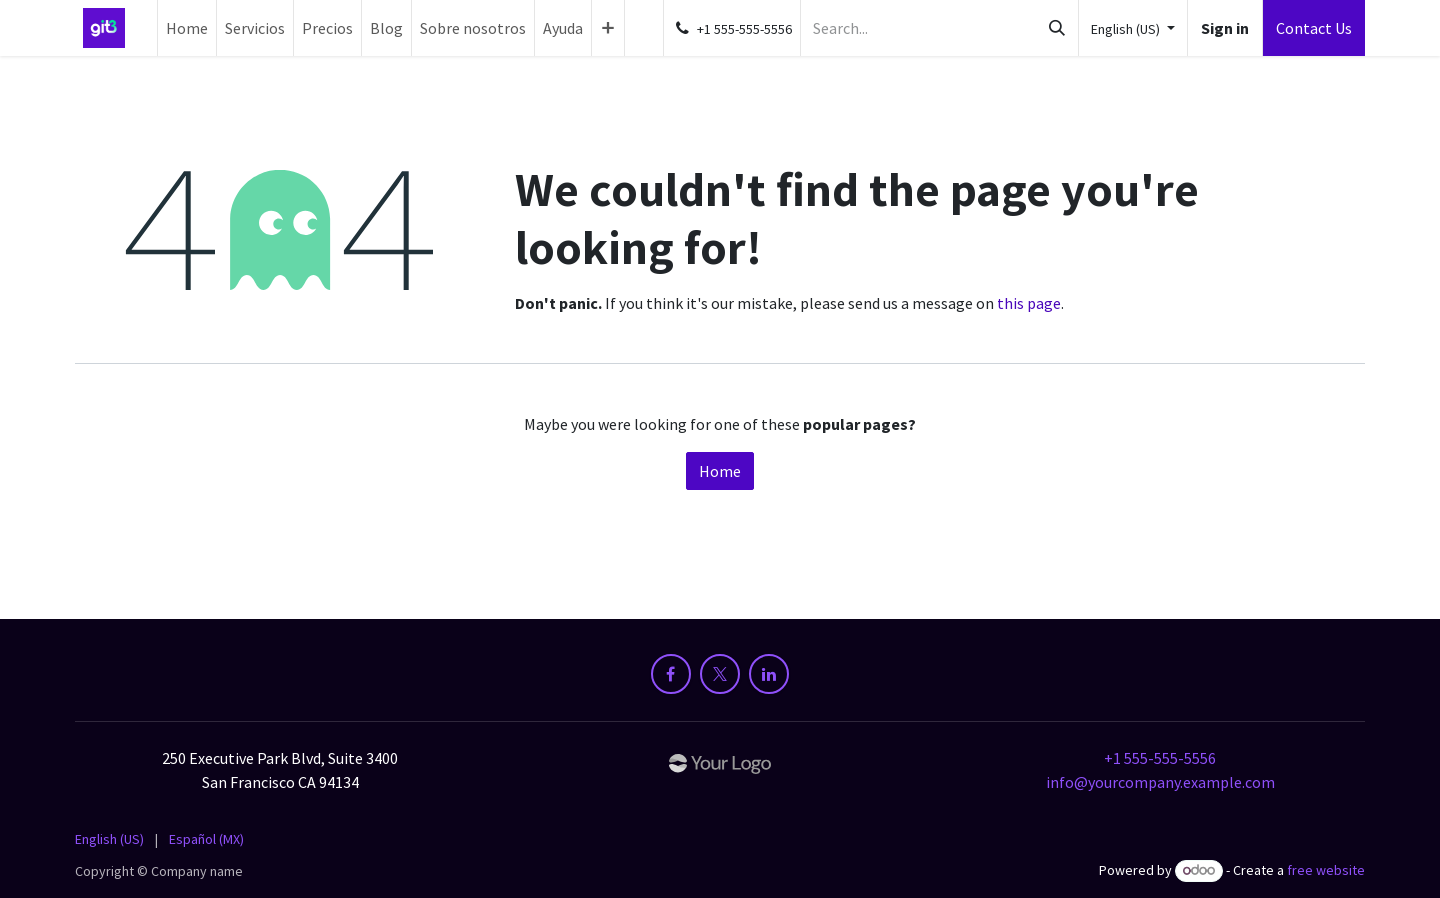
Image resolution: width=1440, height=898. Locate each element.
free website (1326, 870)
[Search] (1057, 28)
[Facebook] (671, 674)
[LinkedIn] (769, 674)
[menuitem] (187, 28)
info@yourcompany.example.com (1160, 782)
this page (1029, 303)
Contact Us (1314, 28)
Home (720, 471)
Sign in (1225, 28)
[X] (720, 674)
